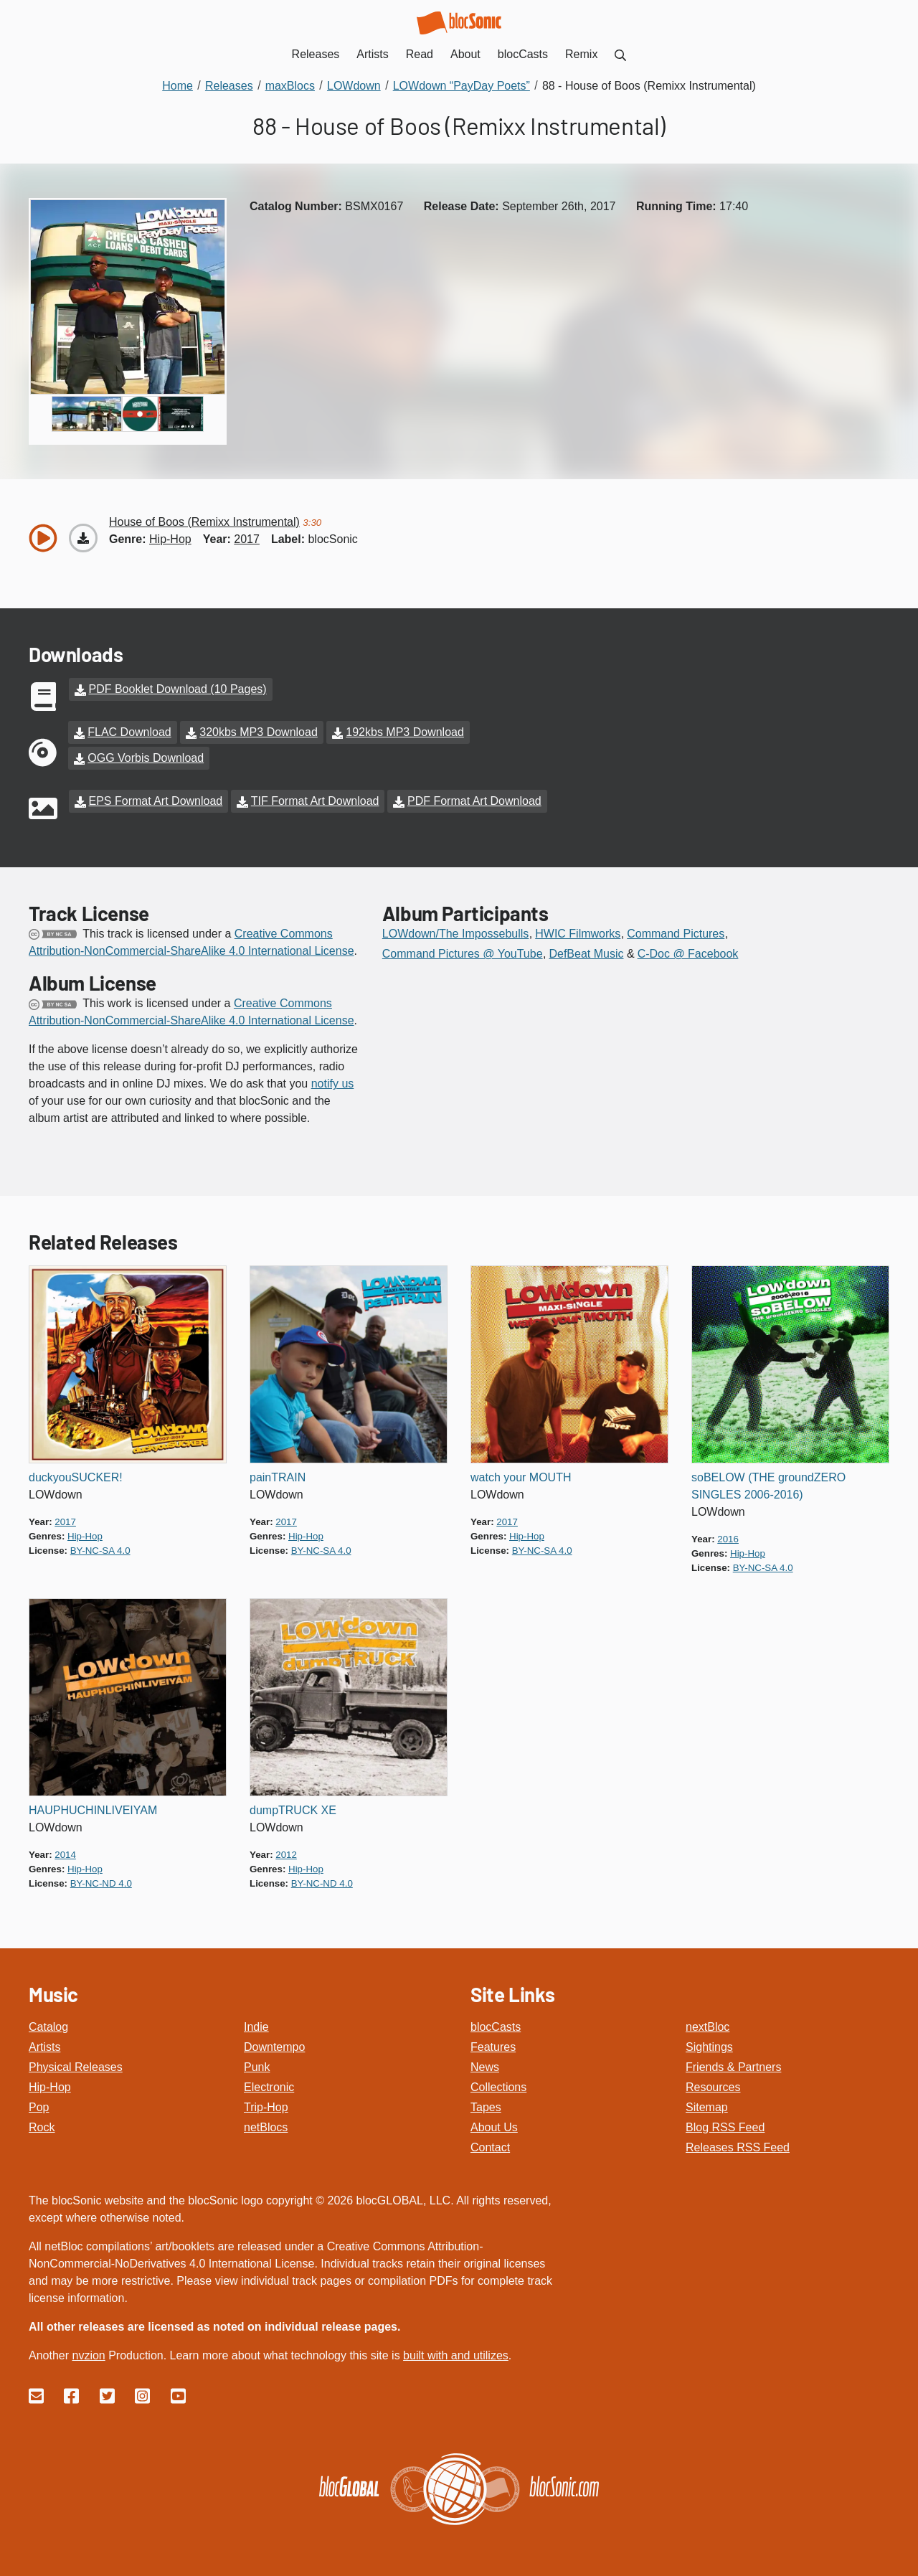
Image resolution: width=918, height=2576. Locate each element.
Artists (44, 2047)
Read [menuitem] (419, 54)
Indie (256, 2027)
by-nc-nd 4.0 (101, 1883)
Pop (39, 2107)
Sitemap (707, 2107)
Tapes (485, 2107)
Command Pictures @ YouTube (462, 954)
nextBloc (707, 2027)
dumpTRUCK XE (293, 1810)
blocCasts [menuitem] (523, 54)
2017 (247, 539)
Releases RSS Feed (738, 2147)
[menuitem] (620, 54)
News (484, 2067)
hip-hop (170, 539)
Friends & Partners (733, 2067)
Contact (490, 2147)
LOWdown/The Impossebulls (455, 934)
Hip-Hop (50, 2087)
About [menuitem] (465, 54)
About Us (494, 2127)
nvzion (88, 2355)
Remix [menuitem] (581, 54)
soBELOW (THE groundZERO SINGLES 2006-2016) (768, 1486)
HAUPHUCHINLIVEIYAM (93, 1810)
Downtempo (274, 2047)
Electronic (269, 2087)
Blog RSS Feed (725, 2127)
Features (493, 2047)
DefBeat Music (586, 954)
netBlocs (266, 2127)
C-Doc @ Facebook (688, 954)
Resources (713, 2087)
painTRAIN (278, 1477)
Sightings (709, 2047)
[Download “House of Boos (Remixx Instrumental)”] (83, 538)
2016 (728, 1539)
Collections (498, 2087)
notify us (332, 1083)
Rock (42, 2127)
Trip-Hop (266, 2107)
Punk (257, 2067)
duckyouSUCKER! (76, 1477)
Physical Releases (76, 2067)
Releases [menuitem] (316, 54)
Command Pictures (675, 934)
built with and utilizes (455, 2355)
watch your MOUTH (520, 1477)
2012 (286, 1854)
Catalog (48, 2027)
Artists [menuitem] (372, 54)
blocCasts (495, 2027)
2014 (65, 1854)
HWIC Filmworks (577, 934)
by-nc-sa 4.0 (100, 1550)
